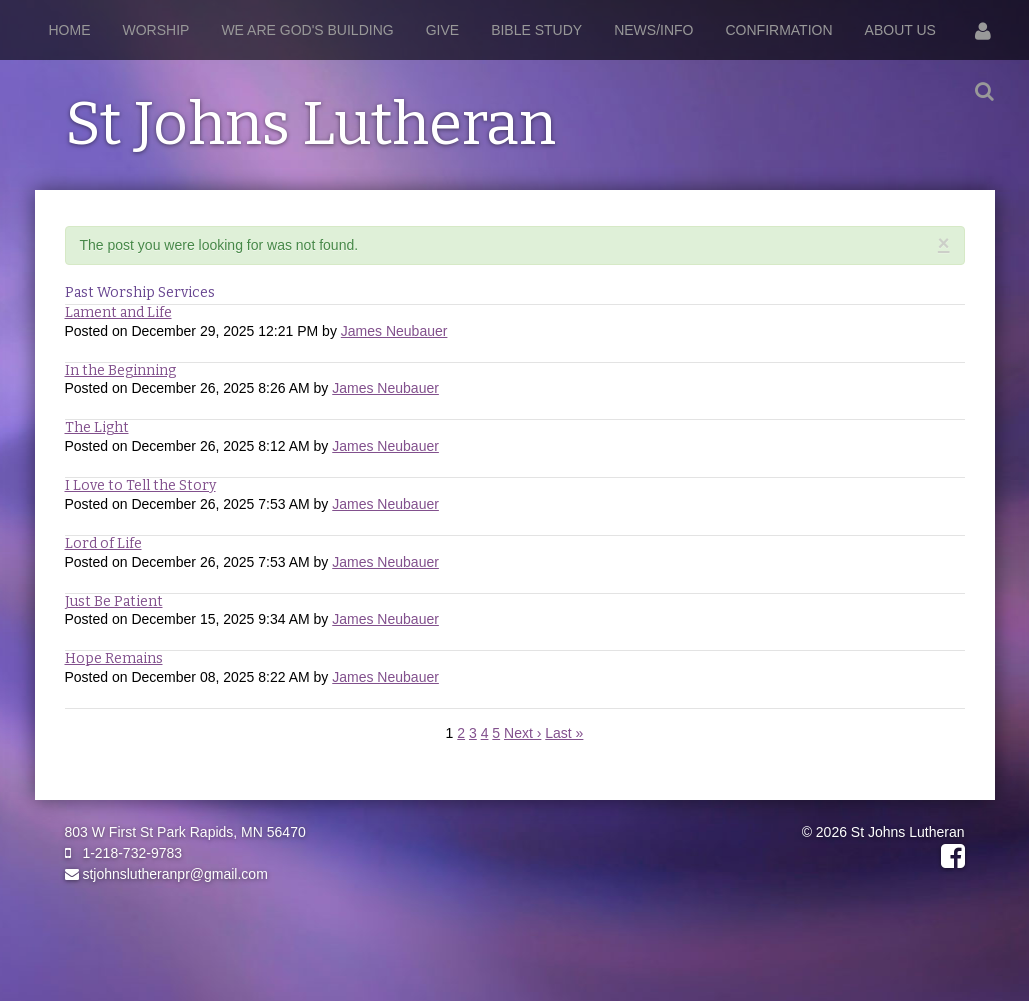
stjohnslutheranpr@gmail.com (166, 874)
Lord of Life (103, 543)
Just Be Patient (114, 601)
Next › (522, 733)
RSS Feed (946, 264)
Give (442, 30)
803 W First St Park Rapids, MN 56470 (185, 832)
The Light (97, 427)
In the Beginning (120, 370)
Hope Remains (114, 658)
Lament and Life (118, 312)
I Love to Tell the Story (140, 485)
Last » (564, 733)
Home (70, 30)
